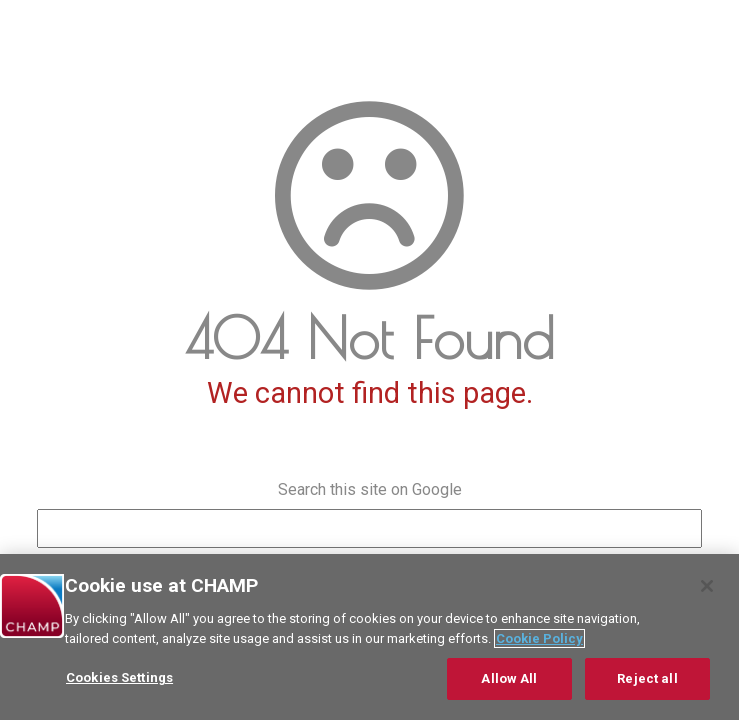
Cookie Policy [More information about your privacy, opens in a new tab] (539, 638)
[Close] (707, 586)
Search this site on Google (370, 489)
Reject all (647, 678)
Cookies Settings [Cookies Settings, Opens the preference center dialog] (119, 677)
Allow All (509, 678)
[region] (369, 637)
